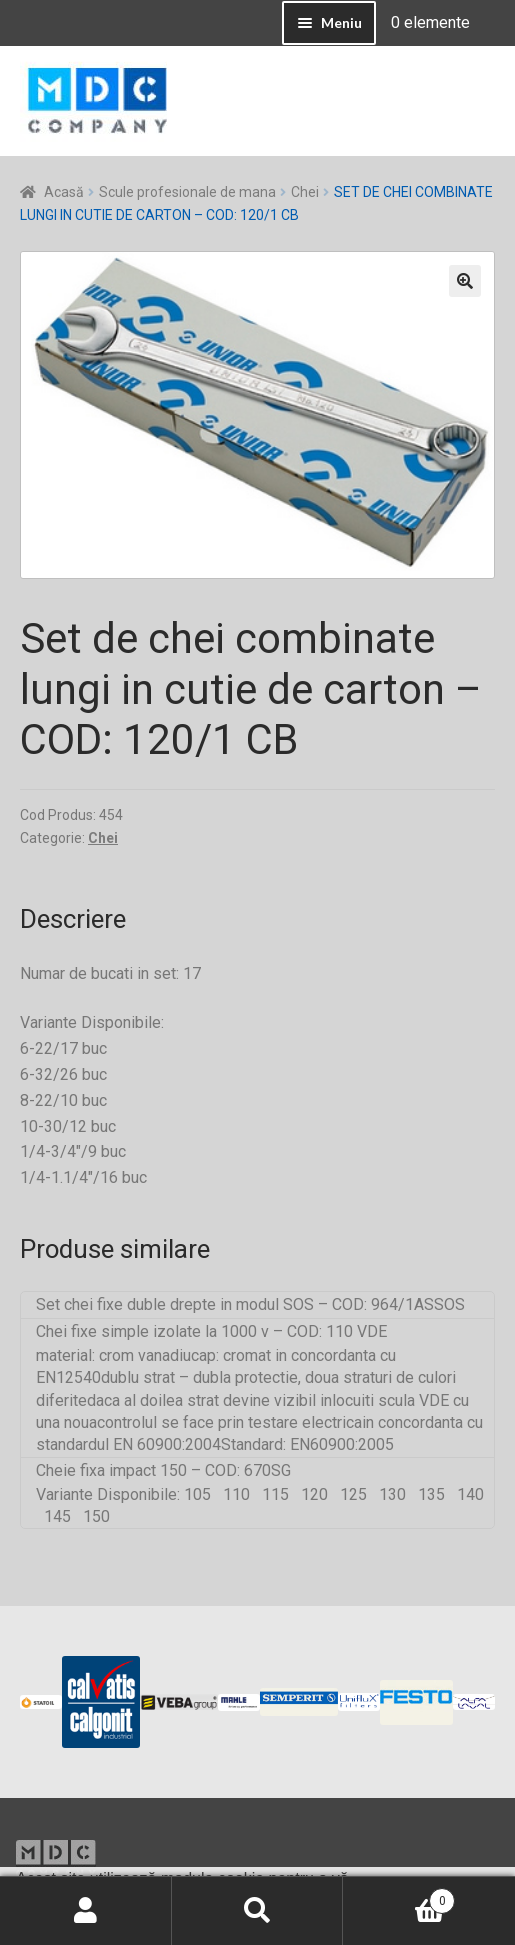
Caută (258, 1911)
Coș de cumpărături (399, 1897)
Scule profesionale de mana (187, 192)
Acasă (64, 192)
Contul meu (86, 1911)
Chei (305, 192)
